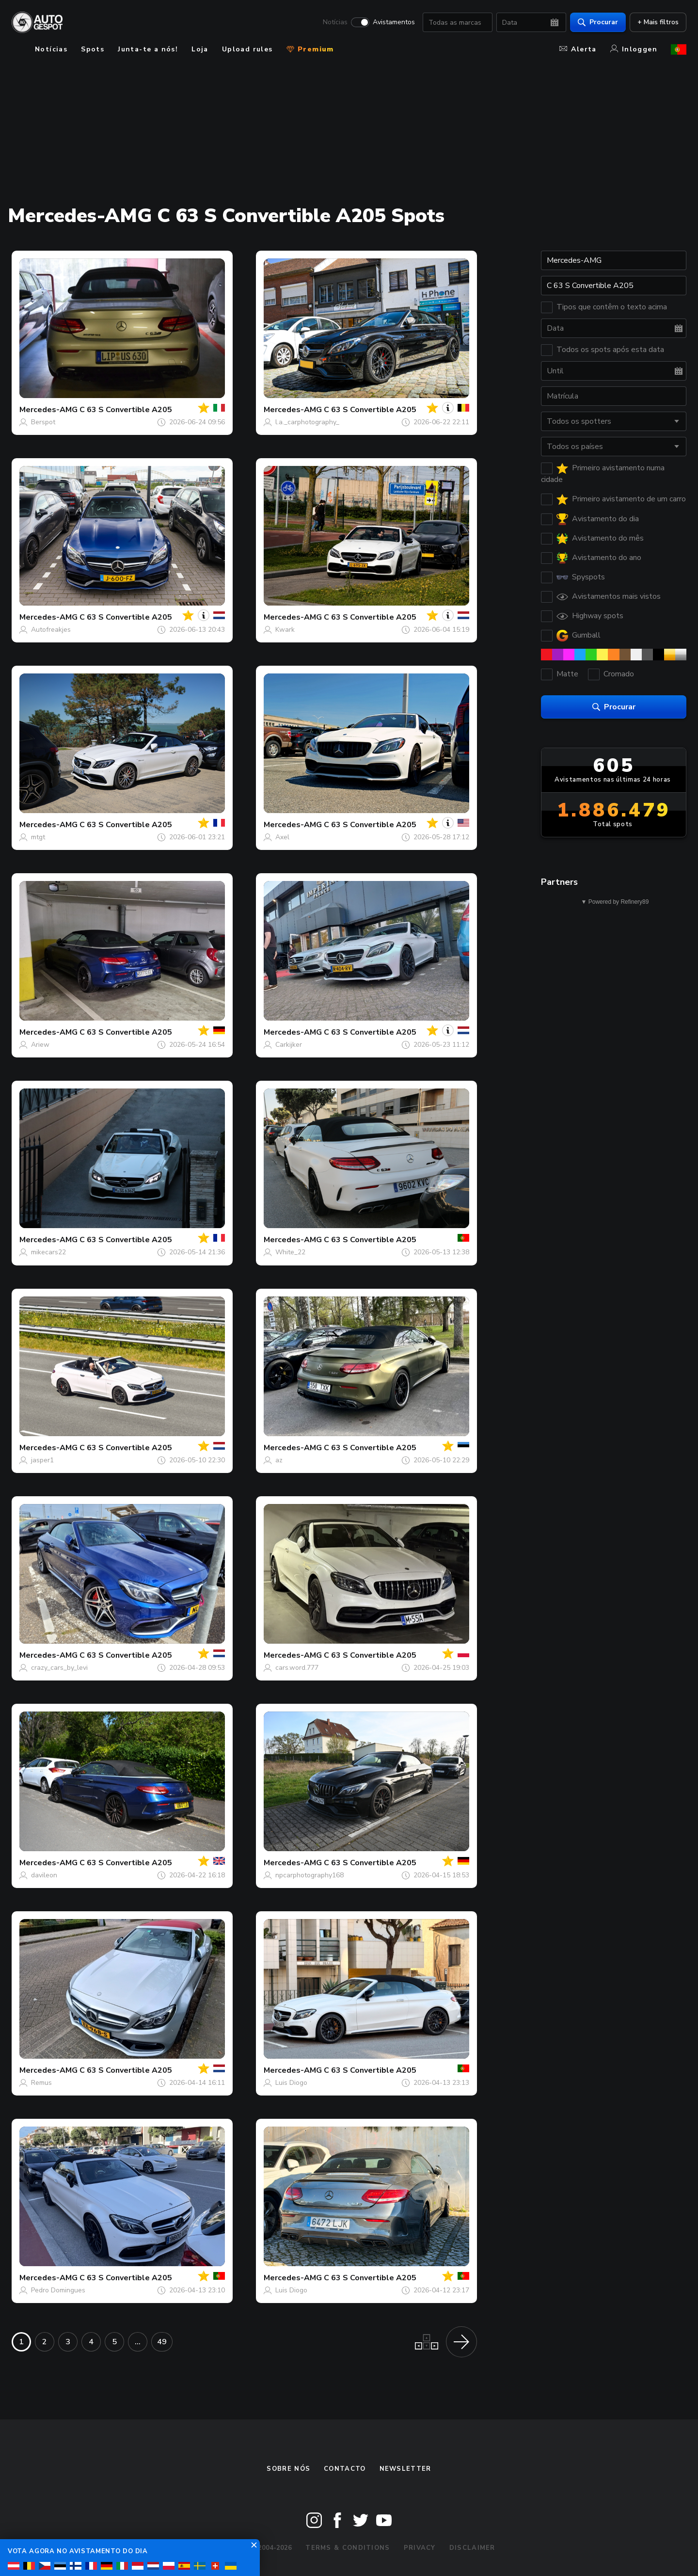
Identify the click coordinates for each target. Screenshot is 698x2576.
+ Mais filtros (658, 22)
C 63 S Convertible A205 (125, 409)
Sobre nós (288, 2468)
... (138, 2341)
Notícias (335, 22)
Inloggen (633, 49)
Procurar (598, 22)
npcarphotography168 (309, 1875)
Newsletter (405, 2468)
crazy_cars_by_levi (59, 1667)
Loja (199, 49)
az (279, 1460)
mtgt (38, 837)
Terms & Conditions (347, 2548)
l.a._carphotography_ (307, 422)
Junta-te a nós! (148, 49)
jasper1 (42, 1460)
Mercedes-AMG (48, 409)
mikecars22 (48, 1252)
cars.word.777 (296, 1667)
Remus (41, 2082)
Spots (92, 49)
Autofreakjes (51, 629)
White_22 (290, 1252)
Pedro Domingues (58, 2290)
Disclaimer (472, 2548)
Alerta (577, 49)
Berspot (43, 422)
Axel (282, 837)
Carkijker (288, 1044)
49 (162, 2341)
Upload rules (247, 49)
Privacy (420, 2548)
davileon (44, 1875)
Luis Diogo (291, 2082)
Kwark (285, 629)
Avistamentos (394, 22)
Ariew (40, 1044)
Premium (310, 49)
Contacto (344, 2468)
